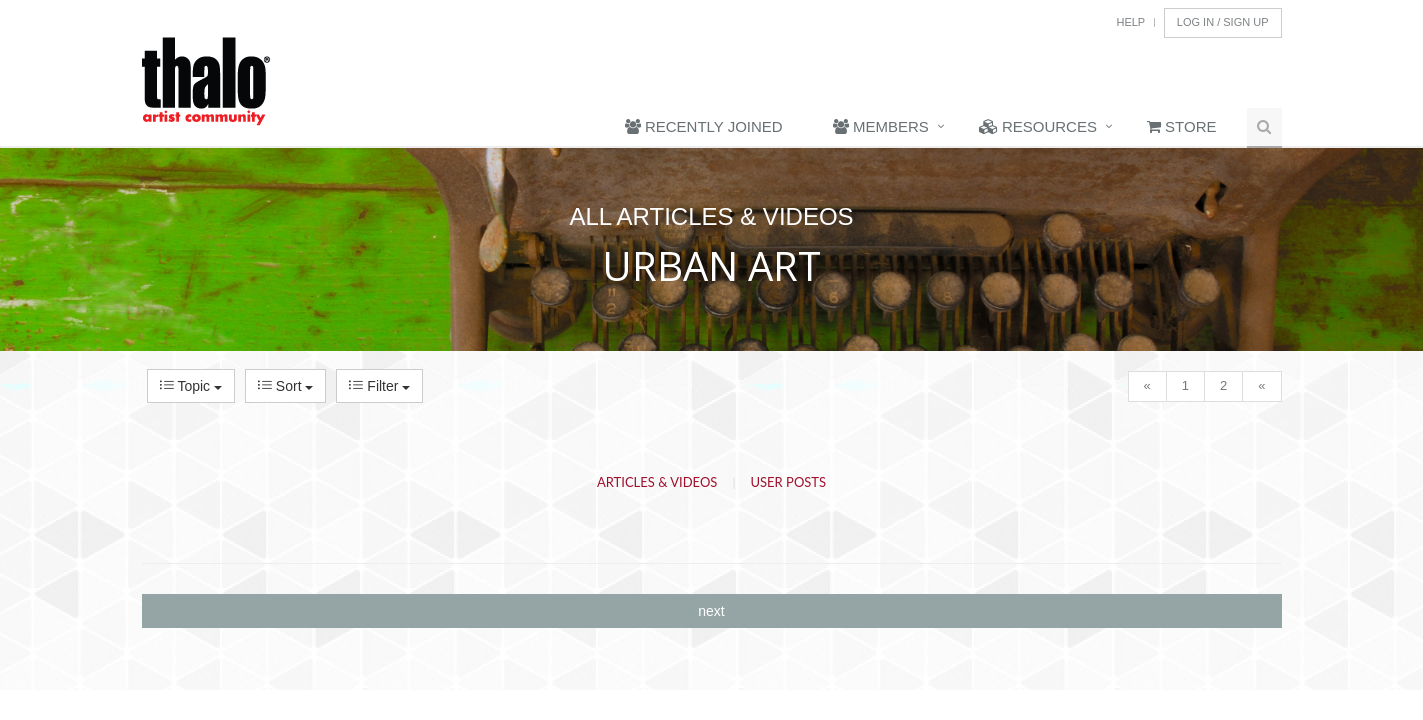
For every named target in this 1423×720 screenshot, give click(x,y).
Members (881, 126)
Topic (191, 386)
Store (1182, 126)
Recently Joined (704, 126)
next (711, 611)
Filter (379, 386)
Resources (1038, 126)
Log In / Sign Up (1223, 22)
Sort (285, 386)
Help (1130, 22)
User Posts (789, 482)
